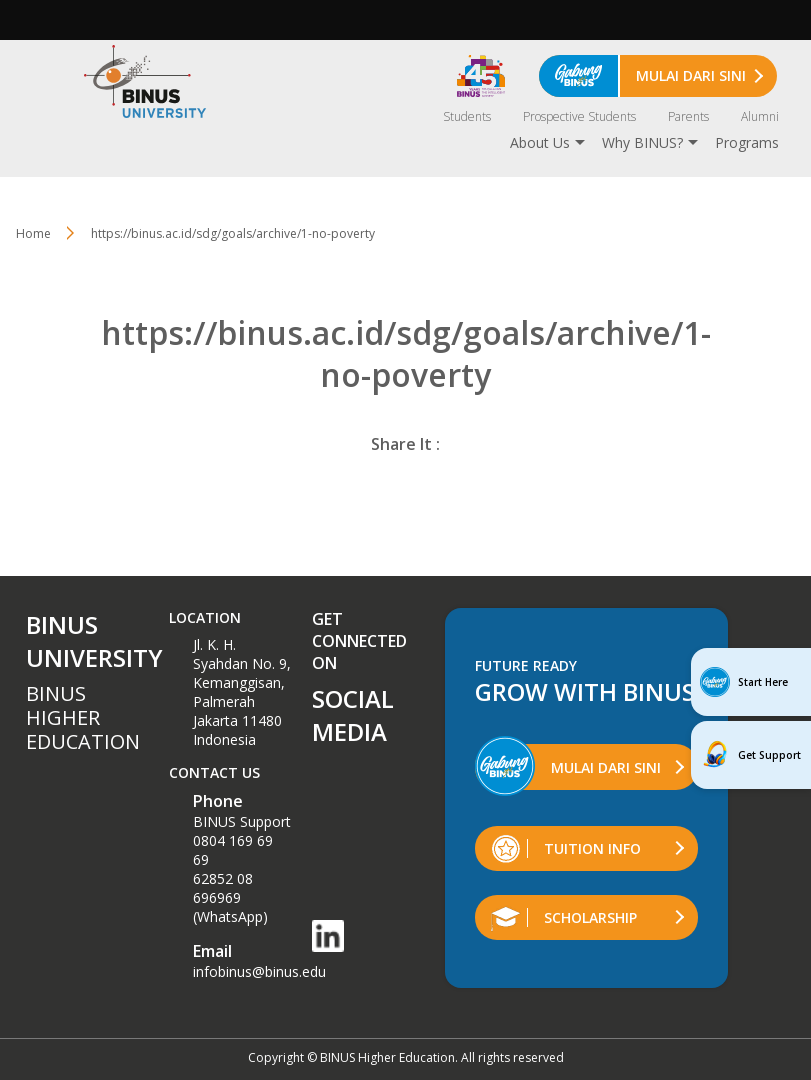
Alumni (760, 116)
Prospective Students (579, 116)
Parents (688, 116)
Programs (747, 142)
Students (467, 116)
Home (33, 233)
